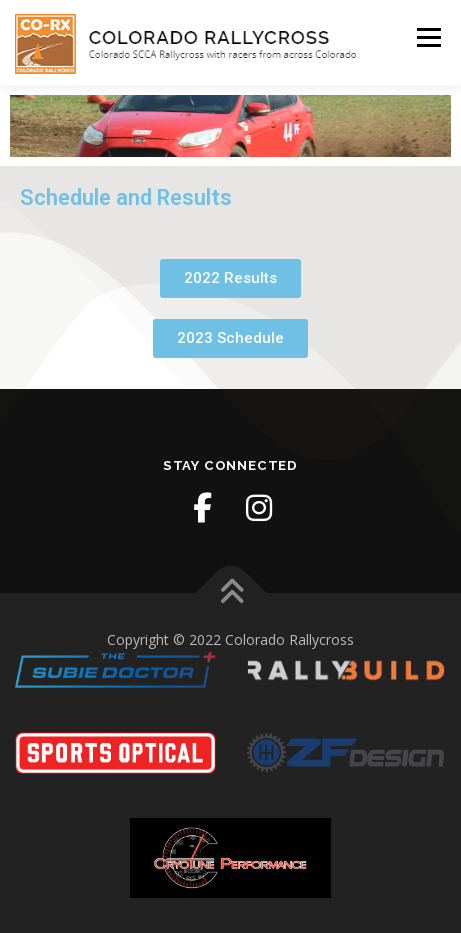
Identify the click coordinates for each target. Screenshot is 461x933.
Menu (427, 37)
